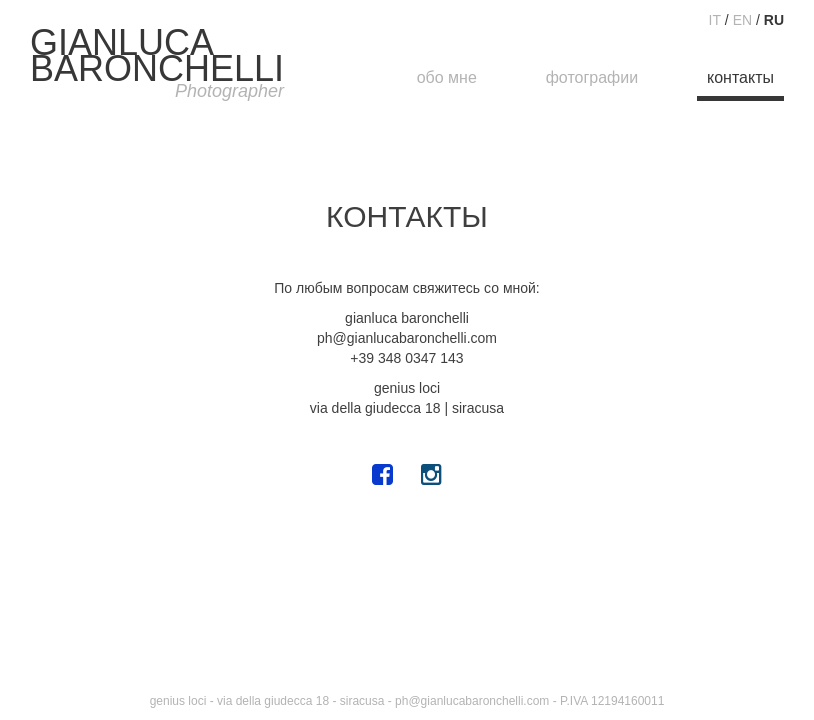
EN (742, 20)
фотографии (592, 77)
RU (774, 20)
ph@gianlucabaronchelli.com (472, 701)
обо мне (447, 77)
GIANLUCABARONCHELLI (157, 65)
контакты (740, 77)
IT (715, 20)
